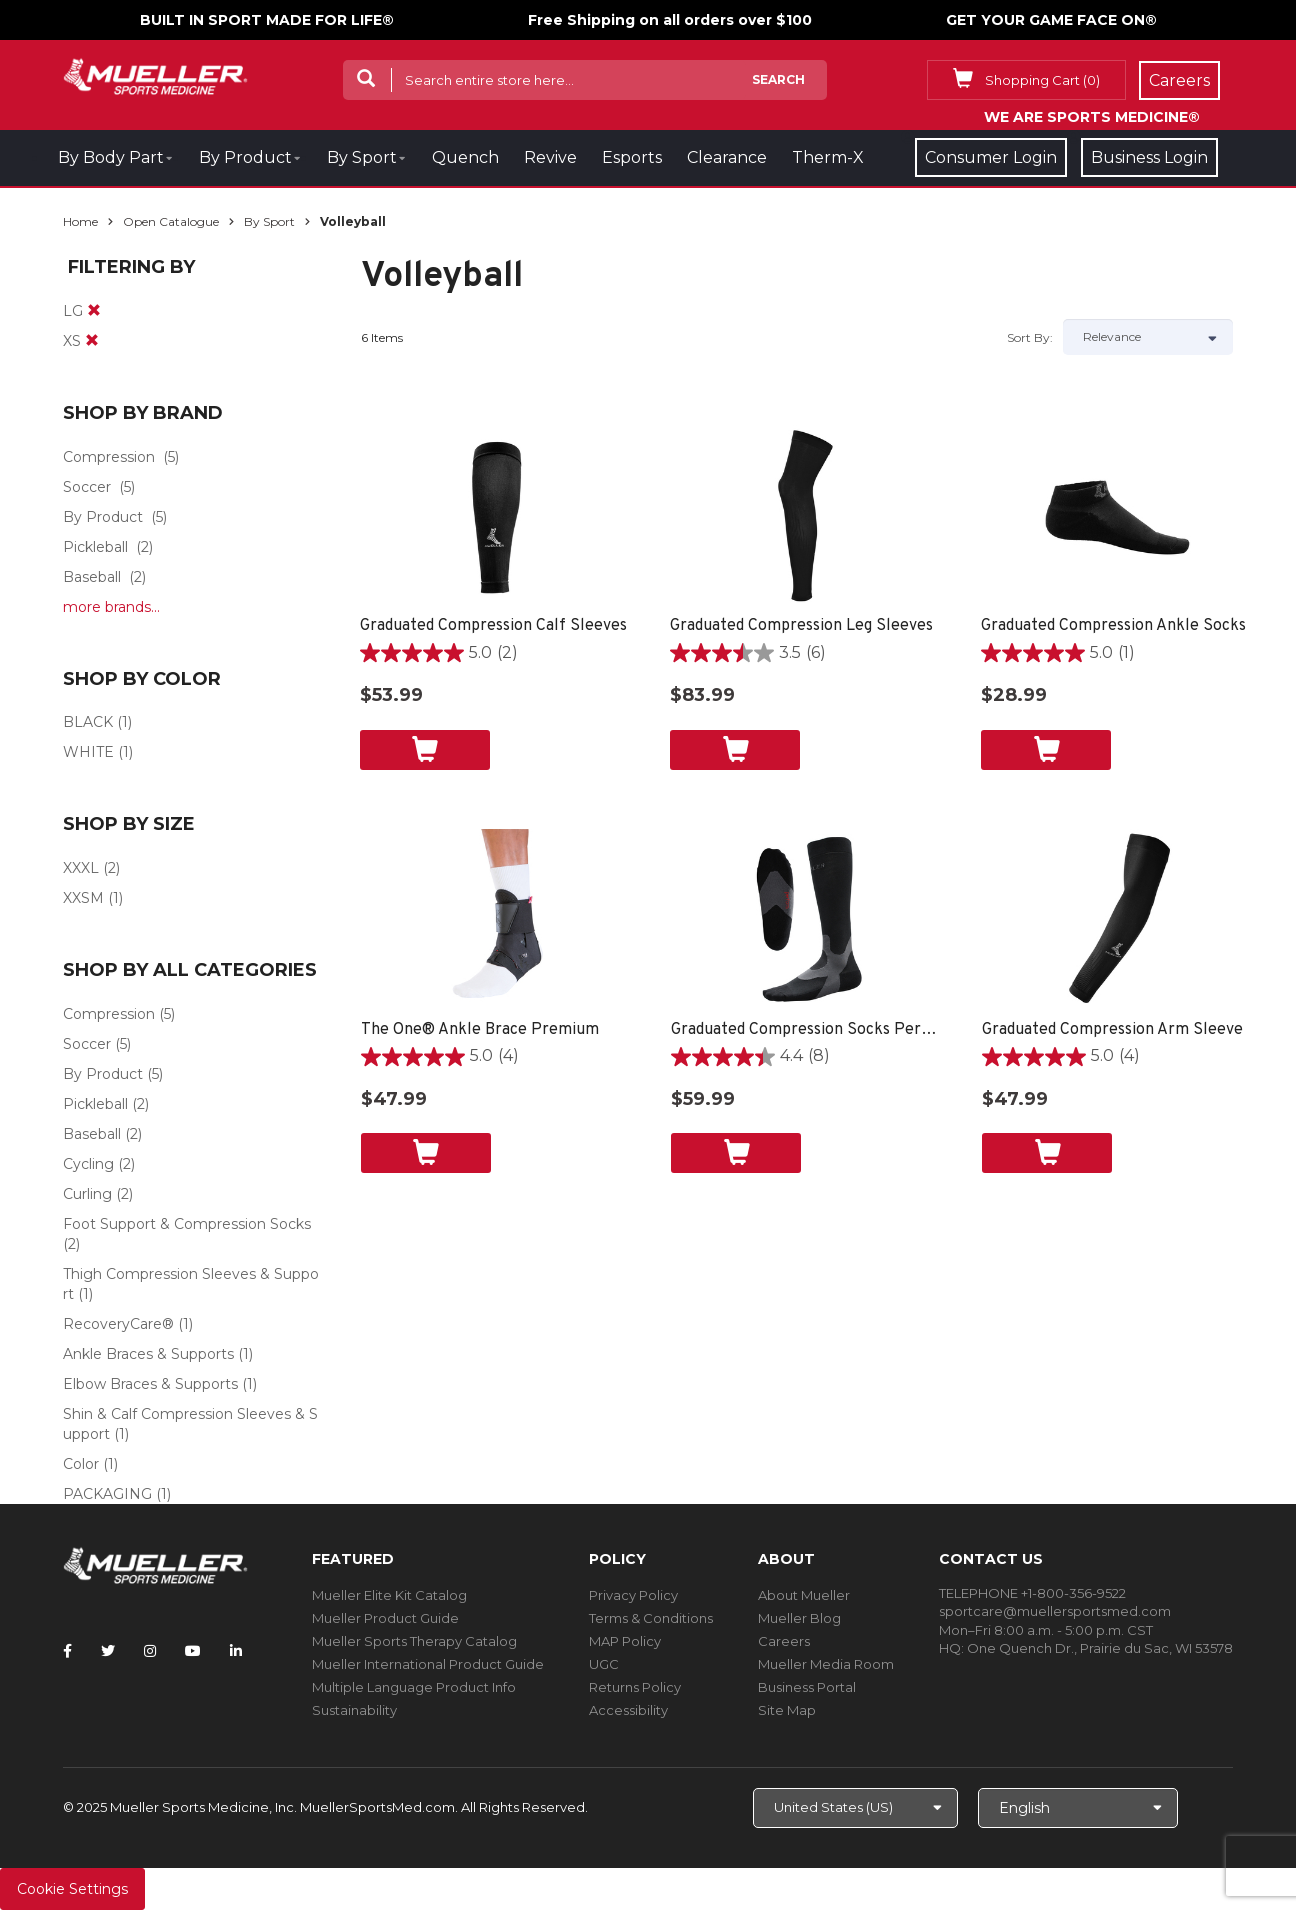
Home (80, 221)
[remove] (94, 311)
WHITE (88, 752)
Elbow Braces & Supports (150, 1384)
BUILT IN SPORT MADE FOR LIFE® (267, 20)
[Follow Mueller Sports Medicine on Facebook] (67, 1651)
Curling (87, 1194)
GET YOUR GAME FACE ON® (1051, 20)
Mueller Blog (799, 1618)
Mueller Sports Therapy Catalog (414, 1641)
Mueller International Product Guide (428, 1664)
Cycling (88, 1164)
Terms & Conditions (651, 1618)
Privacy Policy (633, 1595)
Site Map (787, 1710)
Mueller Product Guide (385, 1618)
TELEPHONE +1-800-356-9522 (1032, 1593)
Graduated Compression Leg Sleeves (801, 626)
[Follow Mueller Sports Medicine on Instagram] (150, 1651)
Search (778, 79)
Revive (550, 157)
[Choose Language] (1078, 1808)
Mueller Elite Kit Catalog (389, 1595)
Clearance (727, 157)
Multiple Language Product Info (414, 1687)
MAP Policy (625, 1641)
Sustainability (354, 1710)
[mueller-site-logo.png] (155, 74)
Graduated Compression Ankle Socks (1113, 626)
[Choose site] (855, 1808)
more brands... (111, 607)
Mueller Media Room (826, 1664)
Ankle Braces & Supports (148, 1354)
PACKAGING (107, 1494)
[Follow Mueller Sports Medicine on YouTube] (193, 1651)
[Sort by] (1148, 337)
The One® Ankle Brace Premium (480, 1030)
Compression (109, 457)
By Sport (362, 157)
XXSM (83, 898)
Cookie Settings (72, 1889)
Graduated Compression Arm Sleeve (1112, 1030)
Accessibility (628, 1710)
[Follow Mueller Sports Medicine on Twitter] (108, 1651)
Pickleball (95, 547)
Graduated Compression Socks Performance (806, 1030)
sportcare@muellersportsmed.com (1055, 1611)
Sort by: (1030, 337)
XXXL (81, 868)
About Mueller (804, 1595)
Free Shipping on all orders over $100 (670, 20)
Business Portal (807, 1687)
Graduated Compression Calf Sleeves (493, 626)
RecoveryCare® (118, 1324)
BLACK (88, 722)
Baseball (92, 577)
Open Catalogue (171, 221)
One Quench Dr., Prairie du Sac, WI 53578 (1100, 1648)
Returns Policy (635, 1687)
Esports (632, 157)
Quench (465, 157)
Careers (784, 1641)
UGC (604, 1664)
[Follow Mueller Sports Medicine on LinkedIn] (236, 1651)
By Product (245, 157)
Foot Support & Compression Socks (187, 1224)
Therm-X (828, 157)
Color (81, 1464)
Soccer (87, 487)
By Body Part (111, 157)
